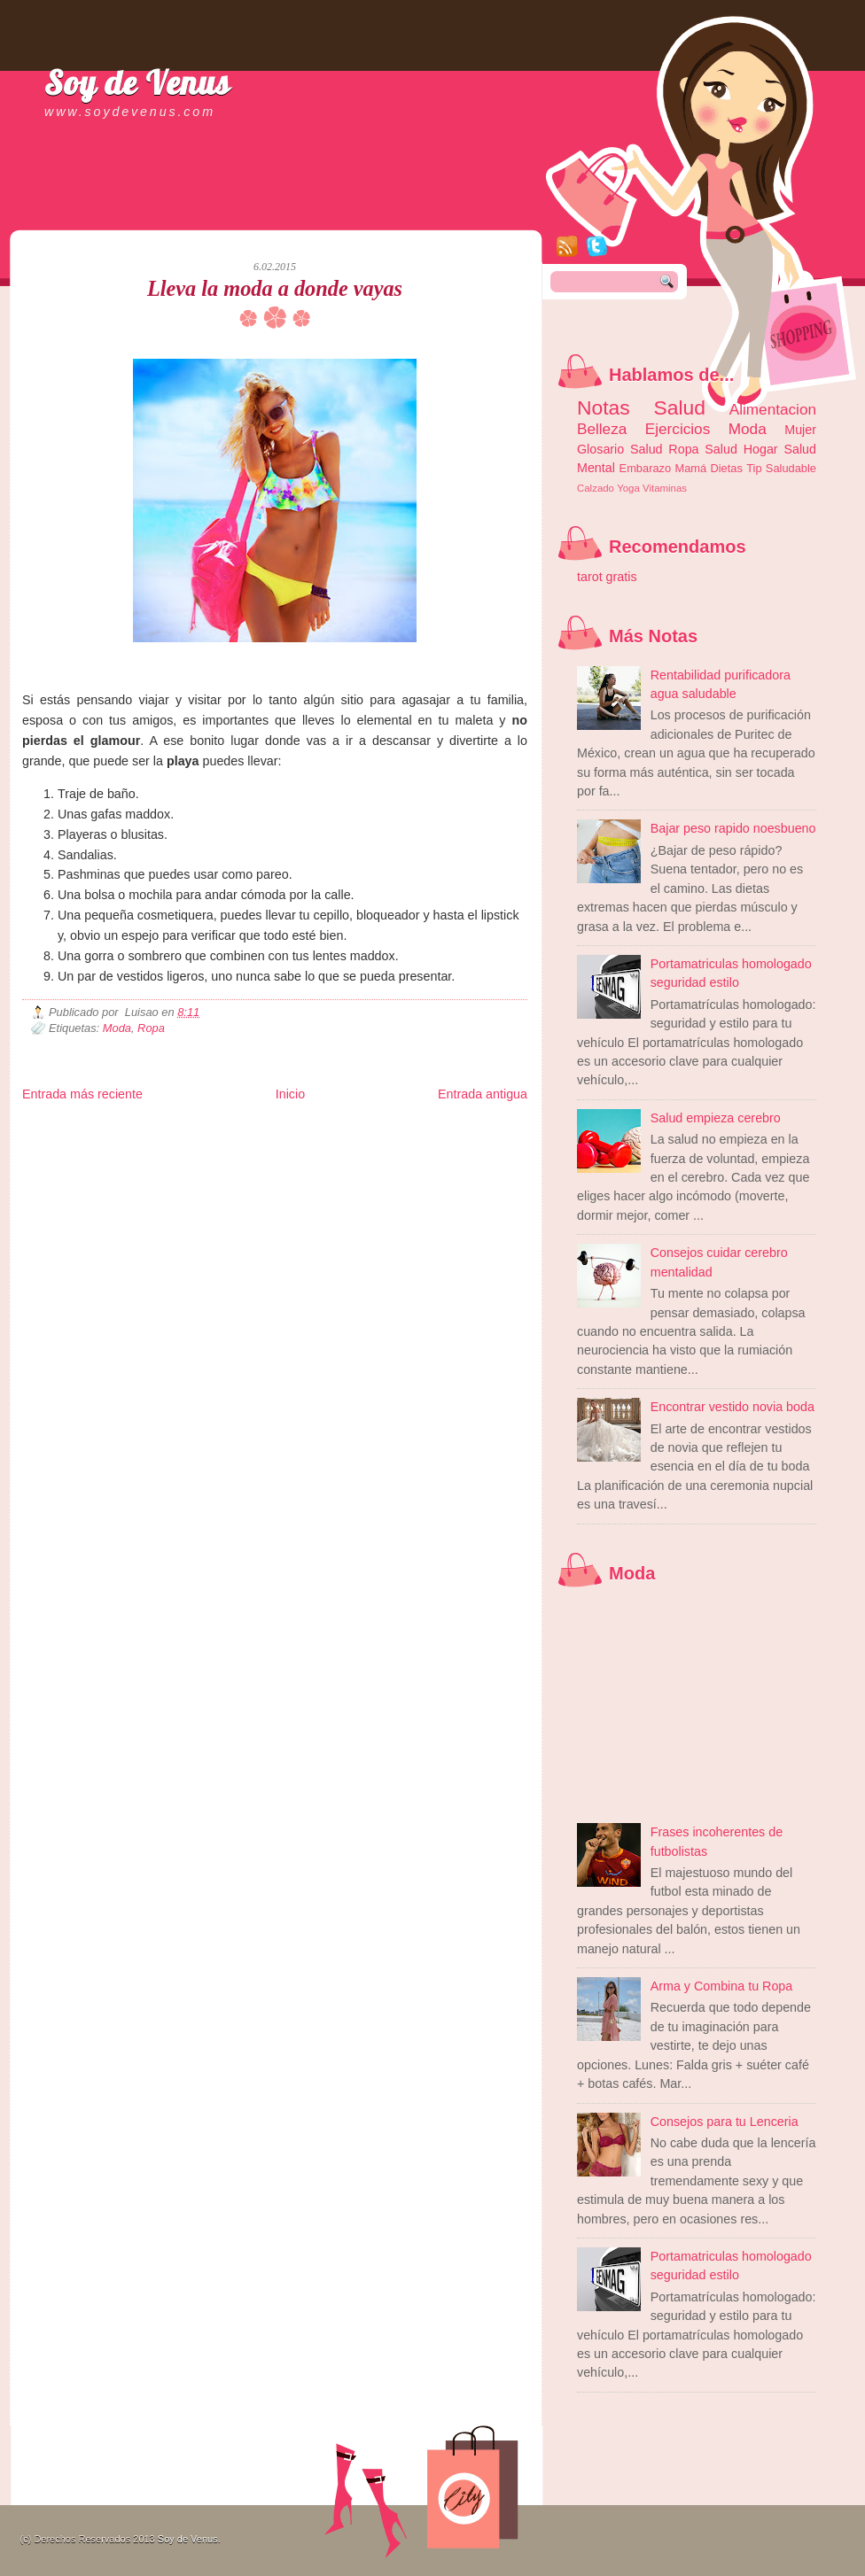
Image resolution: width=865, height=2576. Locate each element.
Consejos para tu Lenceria (725, 2121)
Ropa (151, 1028)
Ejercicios (677, 429)
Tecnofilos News (101, 1143)
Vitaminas (665, 488)
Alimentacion (772, 409)
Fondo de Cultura (390, 1129)
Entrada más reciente (82, 1094)
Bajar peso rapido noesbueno (733, 828)
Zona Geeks (451, 1129)
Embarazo (646, 468)
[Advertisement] (229, 212)
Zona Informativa (55, 1129)
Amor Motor (490, 1157)
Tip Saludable (781, 468)
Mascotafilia (73, 1157)
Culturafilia (444, 1157)
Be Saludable (117, 1129)
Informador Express (247, 1129)
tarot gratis (607, 577)
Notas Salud (641, 407)
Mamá (690, 468)
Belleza (602, 429)
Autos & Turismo (452, 1143)
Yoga (628, 488)
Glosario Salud (620, 449)
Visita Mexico (323, 1157)
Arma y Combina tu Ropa (722, 1986)
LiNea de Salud (176, 1129)
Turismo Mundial (207, 1157)
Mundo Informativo (135, 1157)
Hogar (761, 449)
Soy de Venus (137, 82)
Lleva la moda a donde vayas (274, 288)
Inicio (290, 1094)
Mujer (800, 430)
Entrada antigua (482, 1094)
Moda (117, 1028)
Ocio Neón (156, 1143)
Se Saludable (268, 1157)
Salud (721, 449)
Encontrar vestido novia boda (732, 1407)
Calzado (595, 488)
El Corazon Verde (386, 1157)
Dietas (726, 468)
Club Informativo (321, 1129)
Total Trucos (280, 1143)
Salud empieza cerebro (716, 1118)
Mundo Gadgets (386, 1143)
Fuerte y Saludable (217, 1143)
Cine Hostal (330, 1143)
